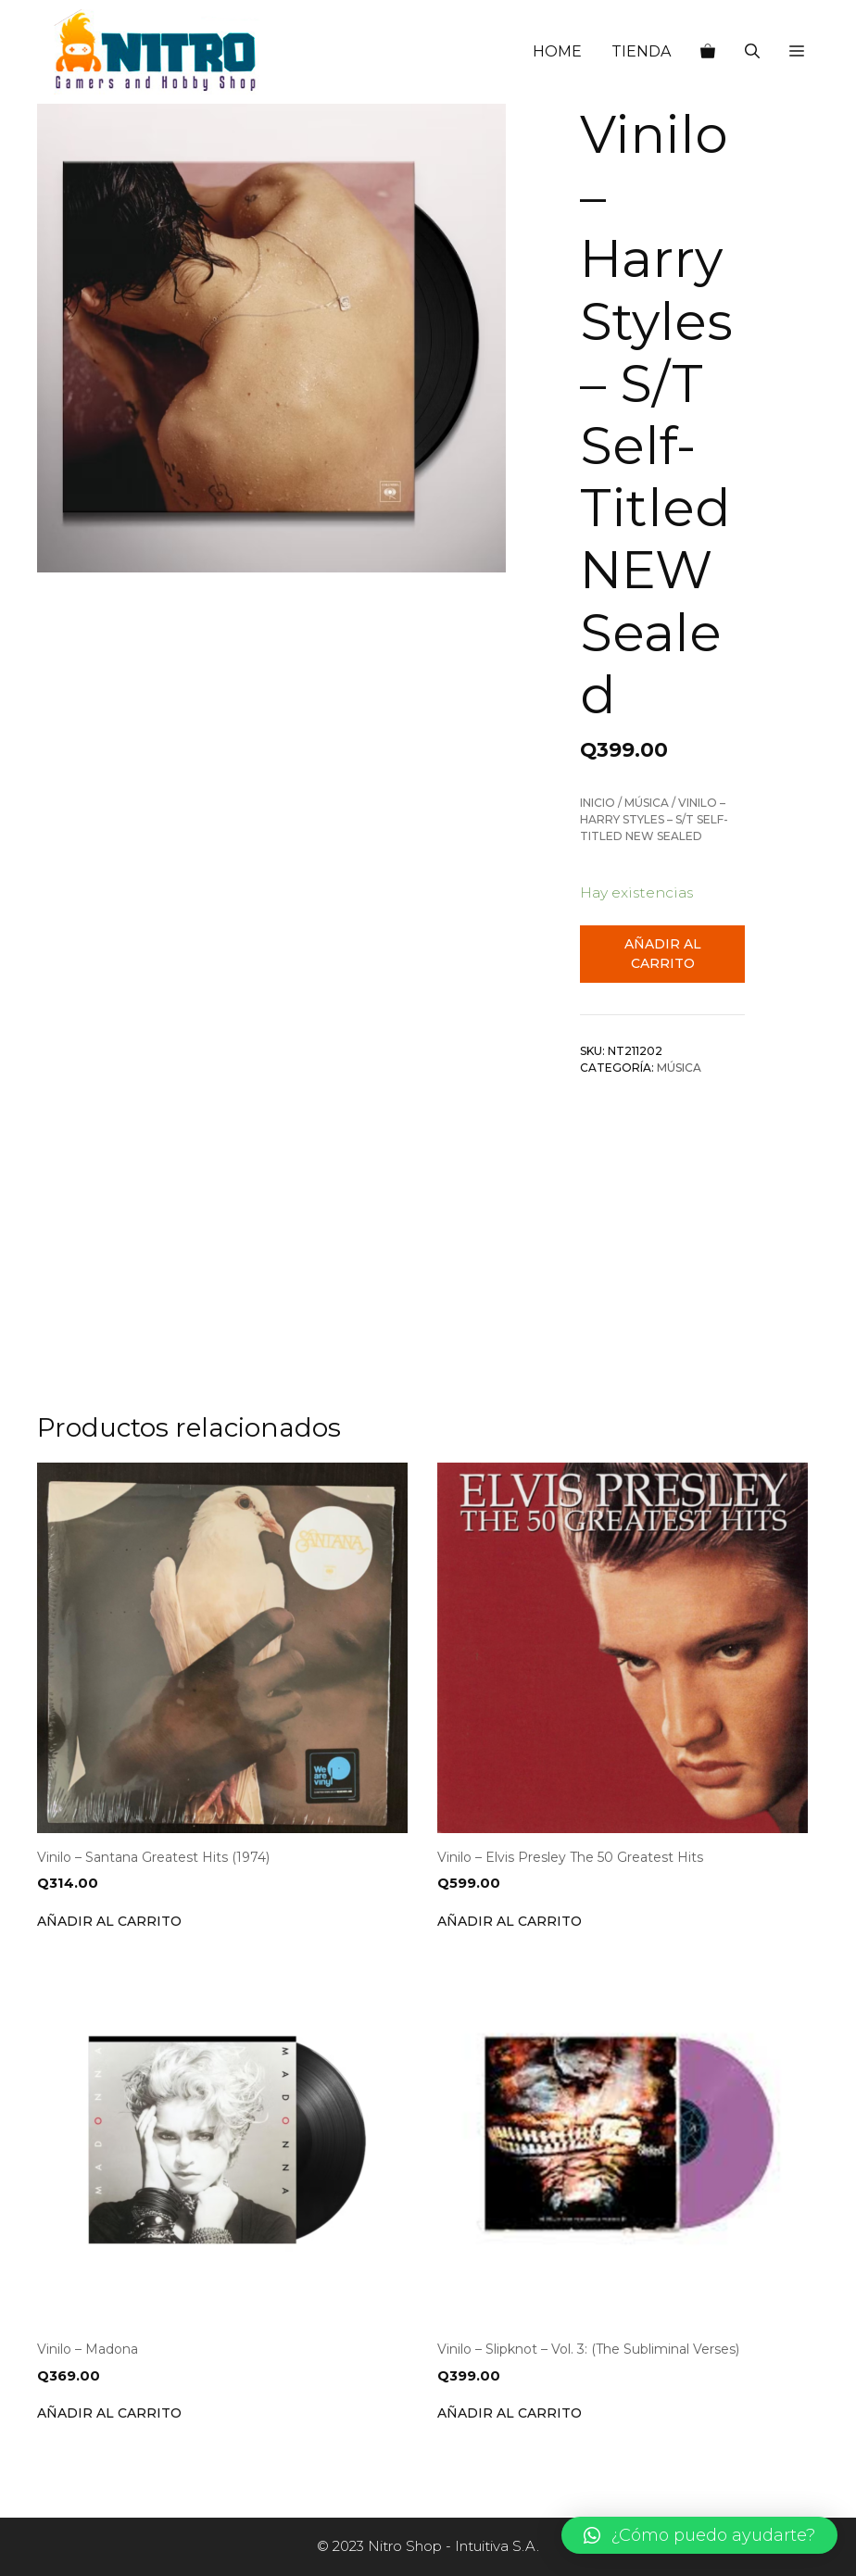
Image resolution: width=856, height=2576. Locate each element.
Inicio (597, 803)
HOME (557, 51)
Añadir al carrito (662, 954)
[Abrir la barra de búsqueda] (752, 52)
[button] (796, 52)
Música (646, 803)
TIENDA (641, 51)
